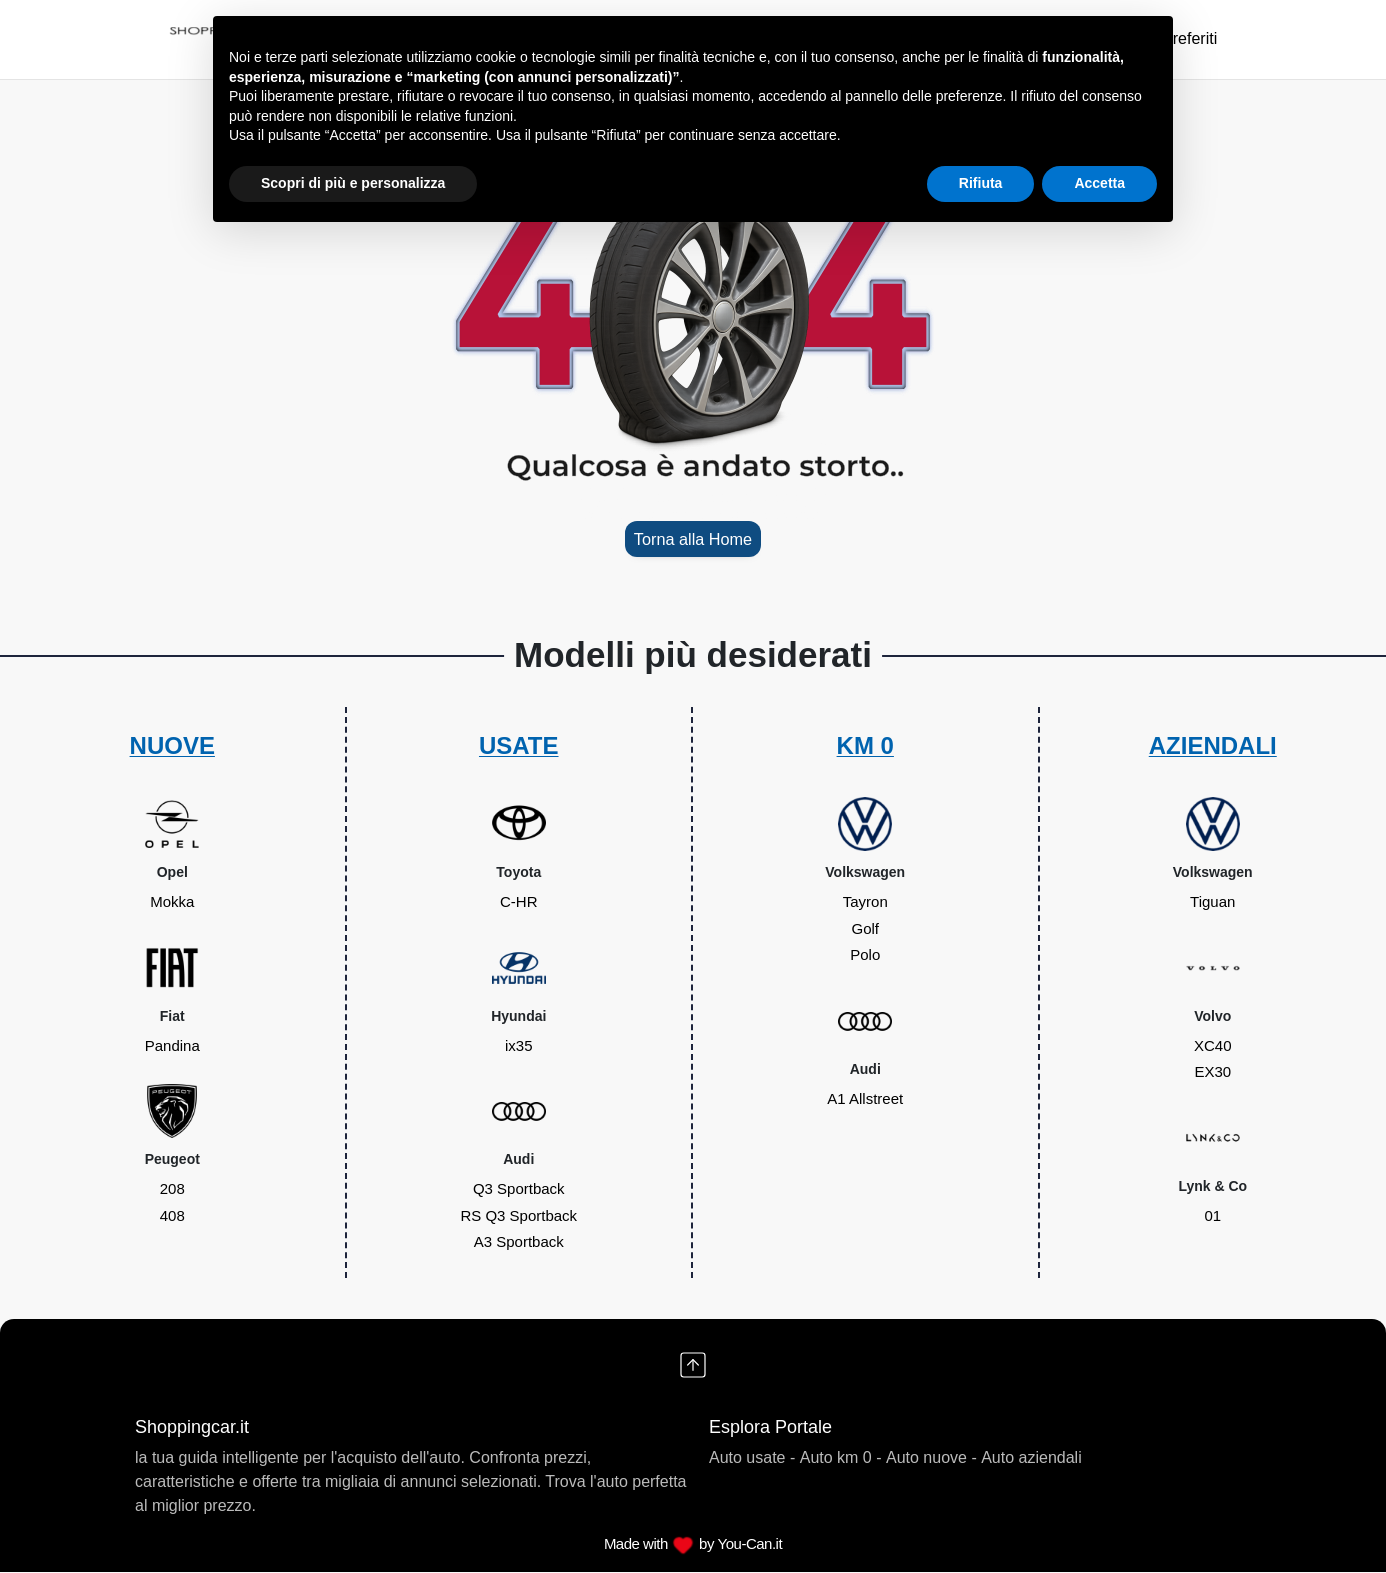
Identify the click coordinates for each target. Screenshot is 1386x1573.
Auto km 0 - (841, 1458)
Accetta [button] (1099, 183)
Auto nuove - (931, 1458)
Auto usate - (752, 1458)
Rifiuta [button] (981, 183)
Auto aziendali (1031, 1458)
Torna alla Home (693, 539)
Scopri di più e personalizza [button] (353, 183)
